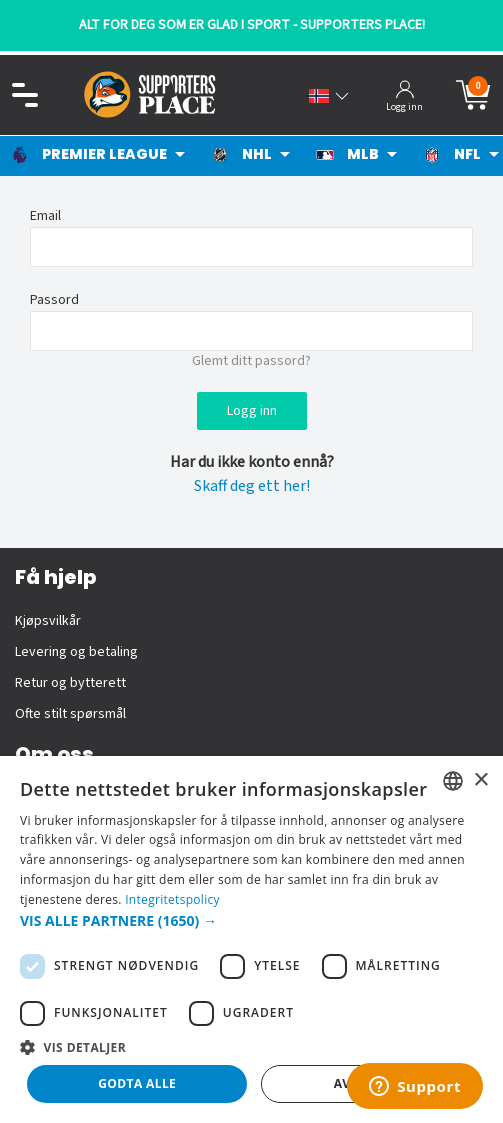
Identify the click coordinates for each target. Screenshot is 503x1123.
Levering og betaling (76, 652)
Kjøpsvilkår (48, 621)
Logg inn (252, 411)
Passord (54, 300)
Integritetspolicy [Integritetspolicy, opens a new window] (172, 899)
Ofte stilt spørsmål (70, 714)
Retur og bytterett (70, 683)
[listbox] (453, 781)
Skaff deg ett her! (252, 486)
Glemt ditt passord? (251, 361)
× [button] (480, 780)
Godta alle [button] (137, 1083)
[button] (251, 920)
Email (45, 216)
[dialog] (251, 939)
